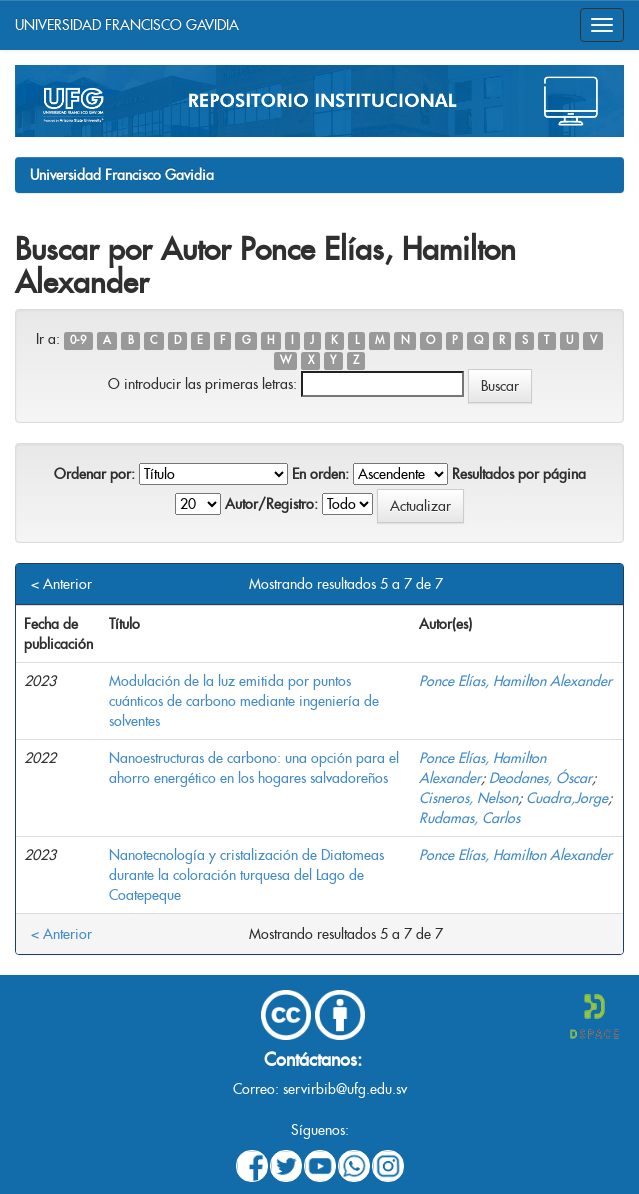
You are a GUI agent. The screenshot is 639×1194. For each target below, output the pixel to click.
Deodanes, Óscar (540, 778)
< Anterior (61, 584)
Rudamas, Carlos (469, 818)
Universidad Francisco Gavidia (122, 175)
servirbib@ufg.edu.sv (345, 1089)
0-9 (78, 340)
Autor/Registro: (271, 504)
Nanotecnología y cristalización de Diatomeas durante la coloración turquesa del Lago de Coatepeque (246, 875)
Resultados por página (519, 474)
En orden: (320, 474)
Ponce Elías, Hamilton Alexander (515, 681)
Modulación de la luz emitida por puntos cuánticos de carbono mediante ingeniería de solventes (244, 701)
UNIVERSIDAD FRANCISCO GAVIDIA (127, 25)
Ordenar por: (94, 474)
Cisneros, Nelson (468, 798)
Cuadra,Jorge (567, 798)
